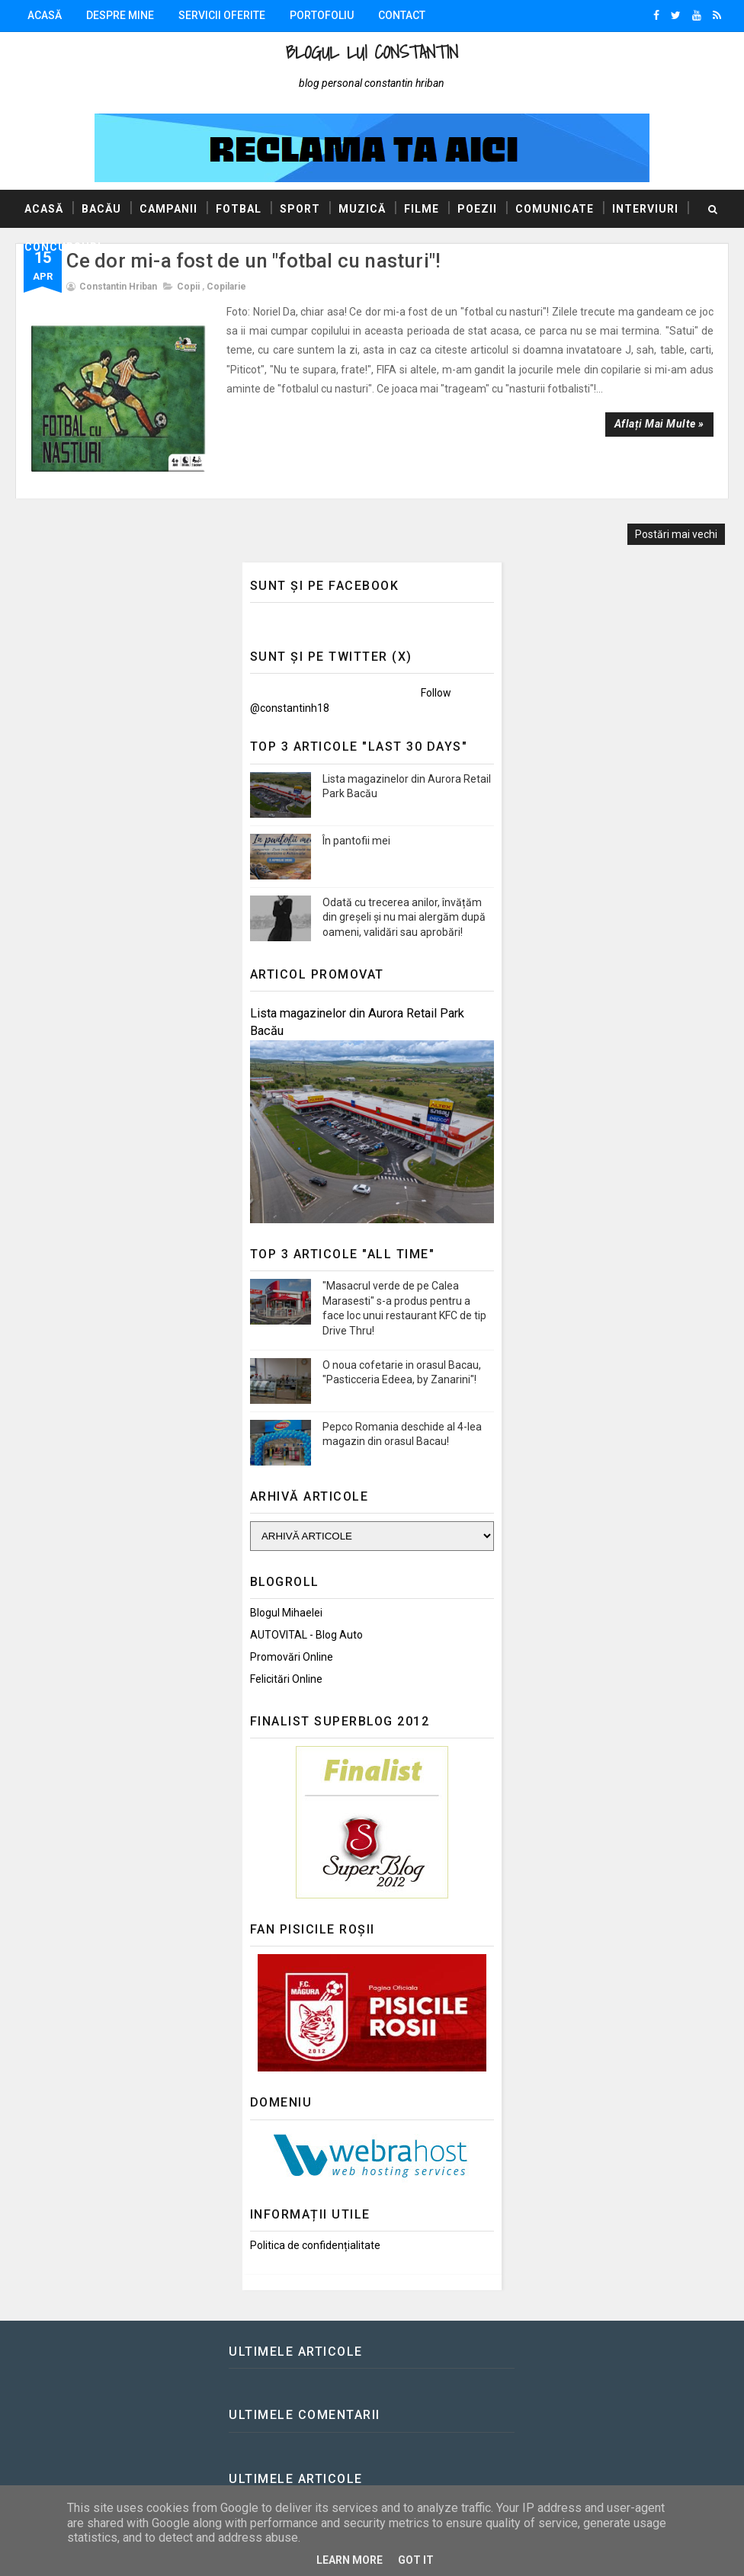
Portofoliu (322, 15)
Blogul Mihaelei (286, 1592)
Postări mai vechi (676, 514)
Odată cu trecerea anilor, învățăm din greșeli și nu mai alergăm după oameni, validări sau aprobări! (404, 897)
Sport (300, 209)
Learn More (349, 2560)
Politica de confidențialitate (315, 2225)
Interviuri (645, 209)
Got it (416, 2560)
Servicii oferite (221, 15)
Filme (421, 209)
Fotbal (238, 209)
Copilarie (226, 286)
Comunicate (554, 209)
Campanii (168, 209)
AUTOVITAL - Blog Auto (306, 1614)
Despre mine (120, 15)
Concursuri (62, 247)
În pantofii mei (356, 820)
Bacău (101, 209)
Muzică (362, 209)
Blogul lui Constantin (372, 52)
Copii (188, 286)
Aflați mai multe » (659, 424)
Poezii (477, 209)
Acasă (44, 15)
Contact (401, 15)
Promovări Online (291, 1636)
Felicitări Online (286, 1658)
